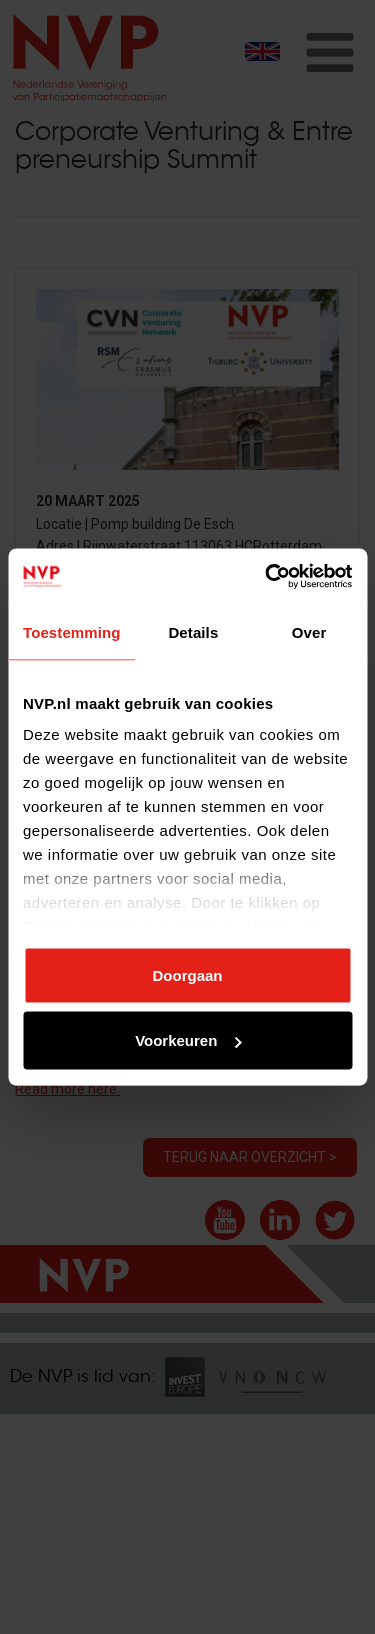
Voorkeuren (188, 1040)
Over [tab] (309, 631)
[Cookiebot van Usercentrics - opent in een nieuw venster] (267, 577)
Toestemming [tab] (72, 631)
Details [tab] (193, 631)
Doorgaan (187, 974)
